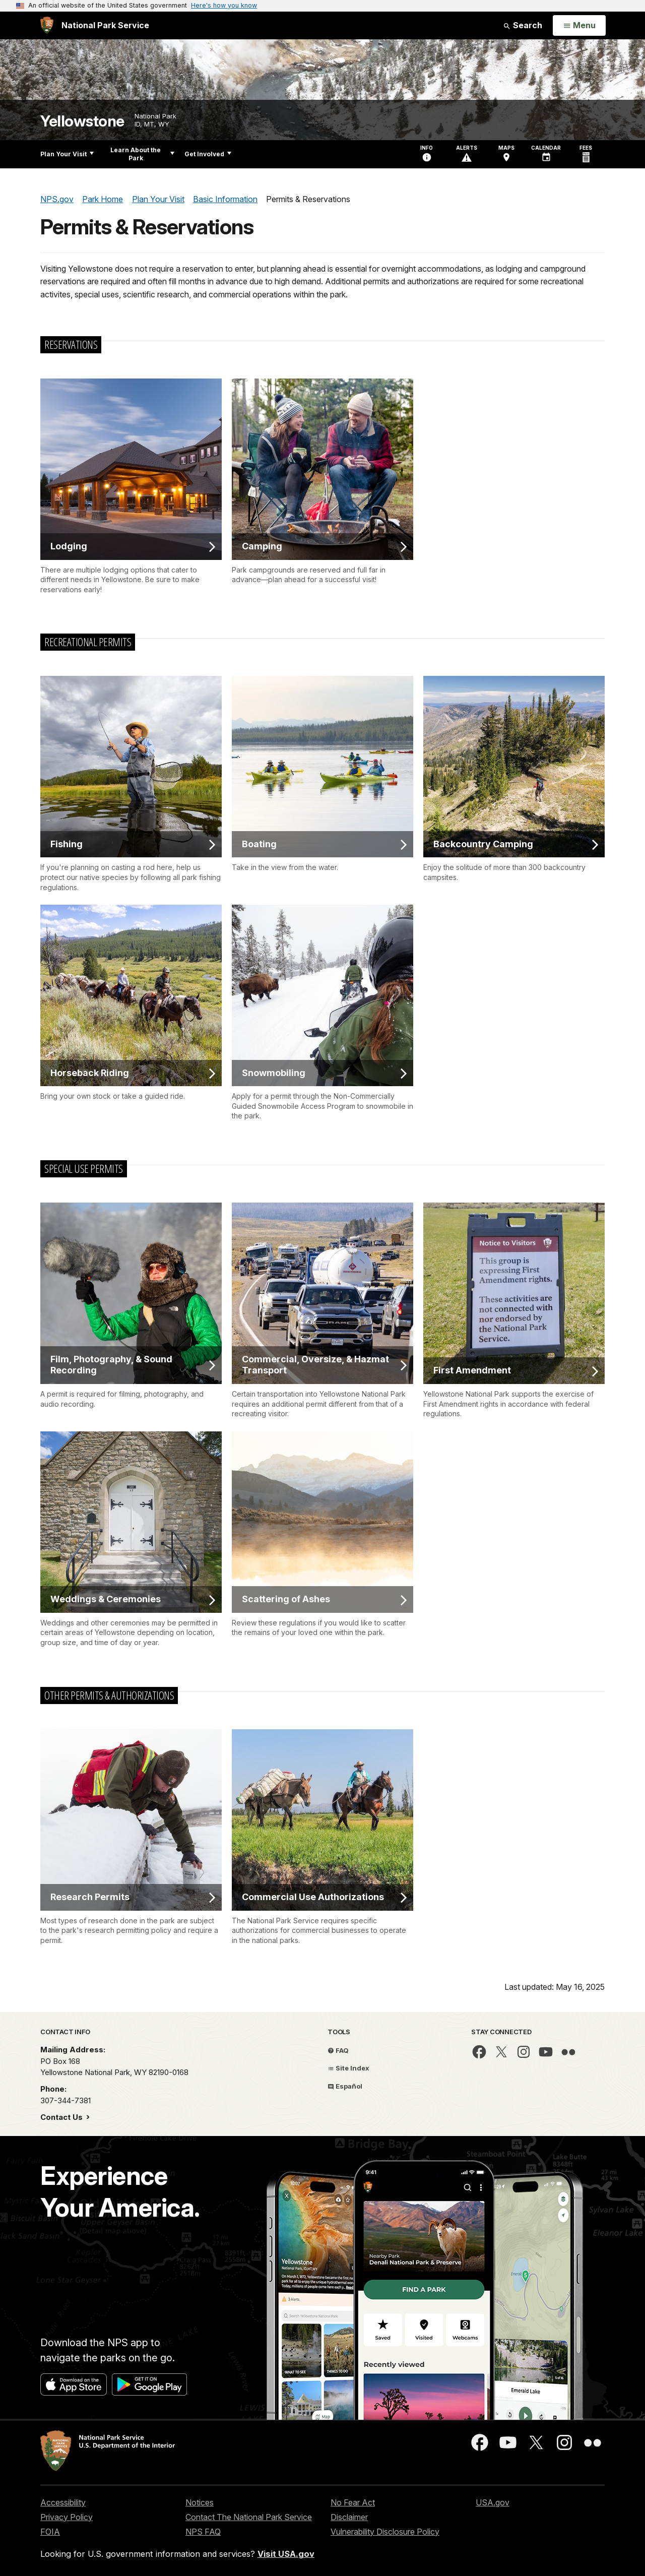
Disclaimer (349, 2517)
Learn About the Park (142, 154)
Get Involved (207, 154)
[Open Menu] (579, 25)
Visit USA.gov (285, 2554)
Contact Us (62, 2117)
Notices (199, 2502)
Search (522, 25)
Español (345, 2086)
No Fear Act (353, 2502)
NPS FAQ (203, 2532)
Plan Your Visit (67, 154)
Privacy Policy (66, 2517)
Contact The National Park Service (248, 2517)
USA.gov (492, 2502)
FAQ (338, 2050)
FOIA (50, 2532)
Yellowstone (82, 121)
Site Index (348, 2068)
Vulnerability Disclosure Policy (385, 2532)
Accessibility (63, 2502)
